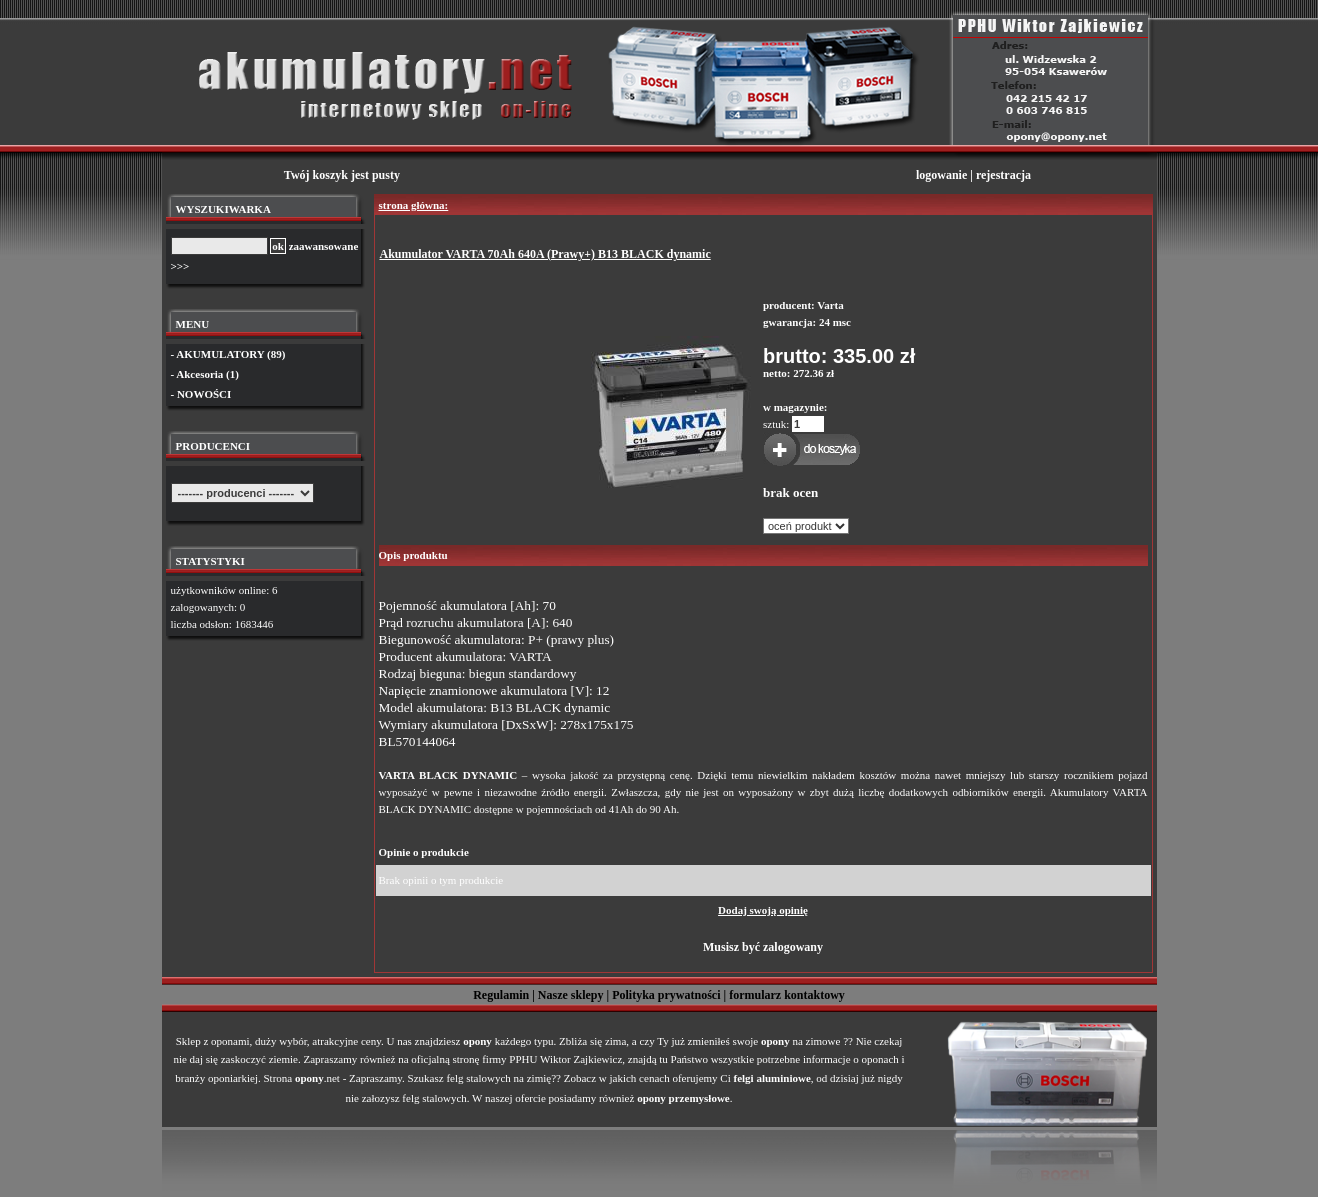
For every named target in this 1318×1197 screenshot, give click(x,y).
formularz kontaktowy (787, 995)
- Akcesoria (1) (205, 374)
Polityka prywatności (666, 995)
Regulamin (501, 995)
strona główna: (414, 205)
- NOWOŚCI (201, 394)
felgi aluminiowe (772, 1078)
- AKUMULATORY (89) (228, 354)
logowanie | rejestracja (973, 175)
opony (477, 1041)
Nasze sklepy (571, 995)
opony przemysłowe (683, 1098)
